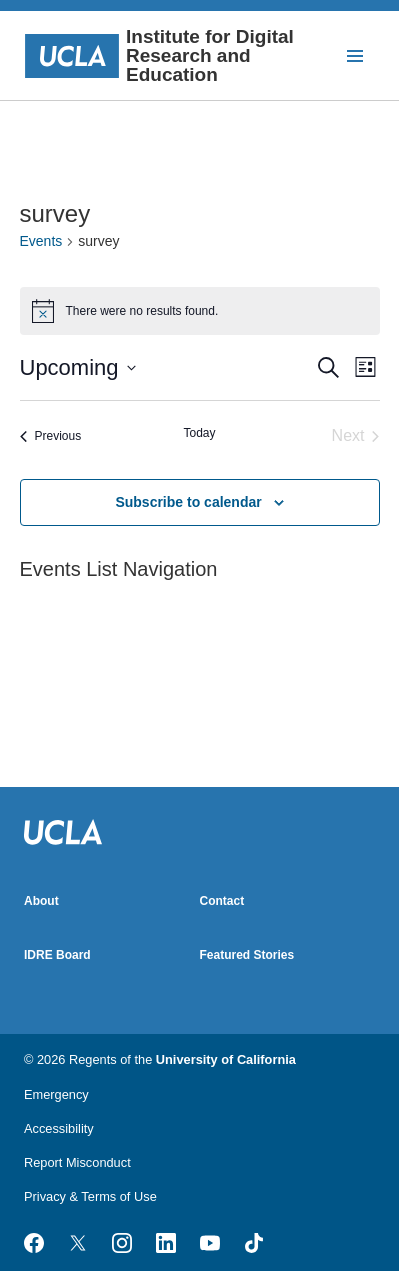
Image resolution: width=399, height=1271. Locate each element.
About (41, 901)
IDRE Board (57, 955)
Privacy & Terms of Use (90, 1196)
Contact (222, 901)
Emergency (56, 1094)
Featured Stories (247, 955)
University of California (226, 1059)
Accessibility (59, 1128)
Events (41, 241)
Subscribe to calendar (188, 502)
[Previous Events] (51, 436)
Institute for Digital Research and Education (159, 55)
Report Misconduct (77, 1162)
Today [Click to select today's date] (199, 433)
